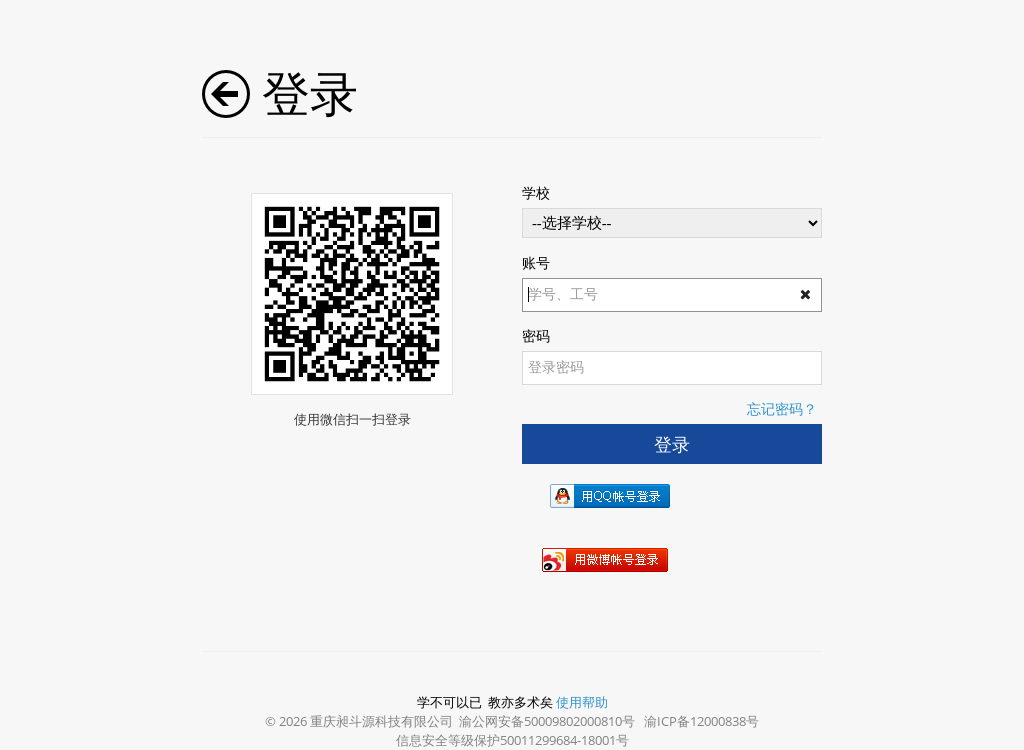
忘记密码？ (782, 408)
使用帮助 (582, 702)
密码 (536, 335)
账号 (536, 262)
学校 (536, 192)
